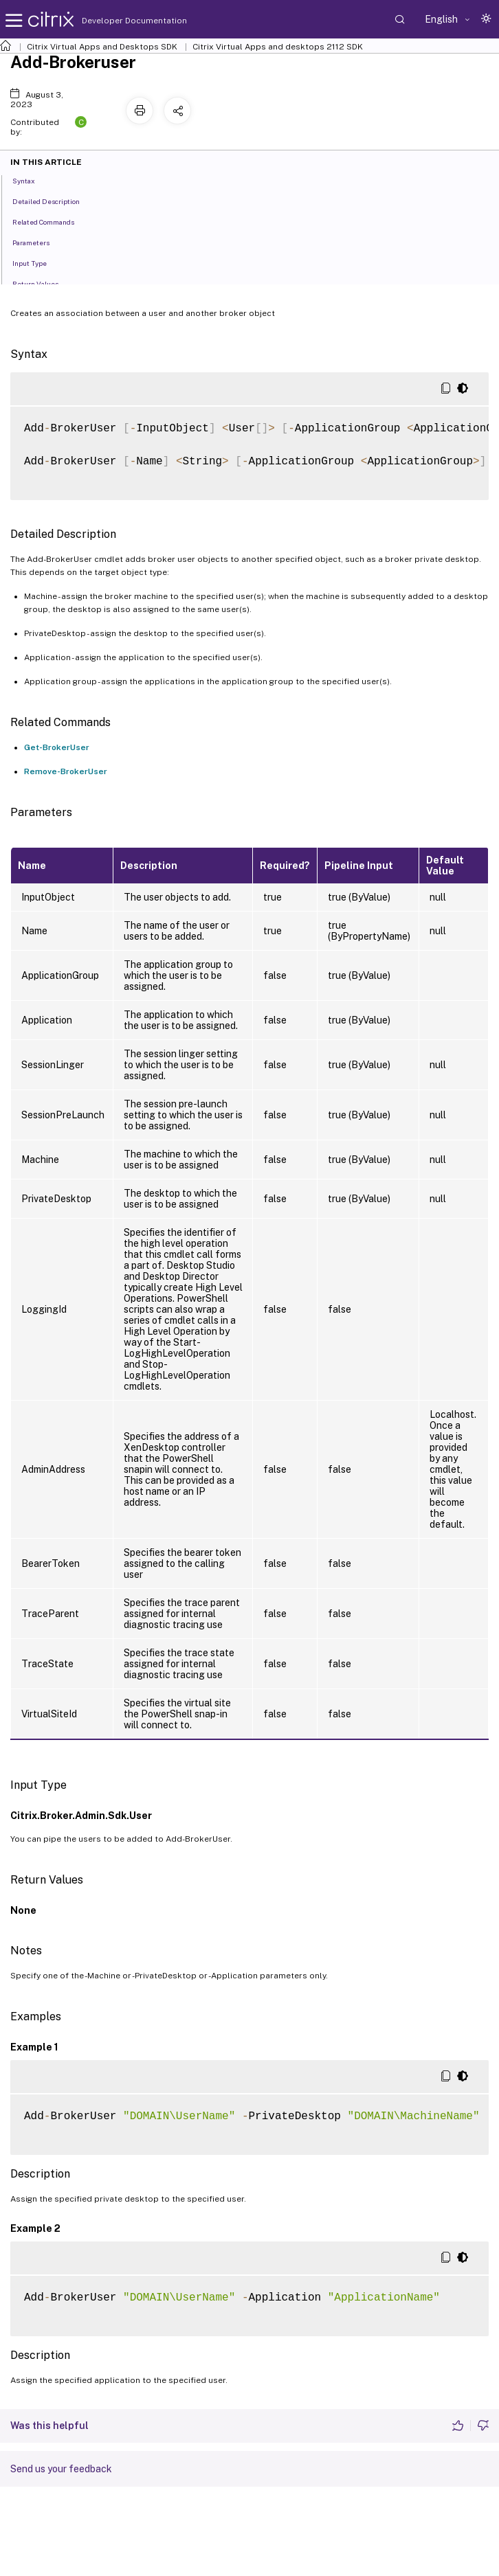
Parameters (38, 242)
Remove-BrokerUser (65, 771)
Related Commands (50, 221)
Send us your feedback (61, 2468)
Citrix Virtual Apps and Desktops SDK (102, 47)
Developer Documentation (113, 20)
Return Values (43, 283)
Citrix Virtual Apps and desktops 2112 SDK (277, 47)
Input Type (37, 262)
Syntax (31, 180)
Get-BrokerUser (56, 747)
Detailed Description (53, 200)
